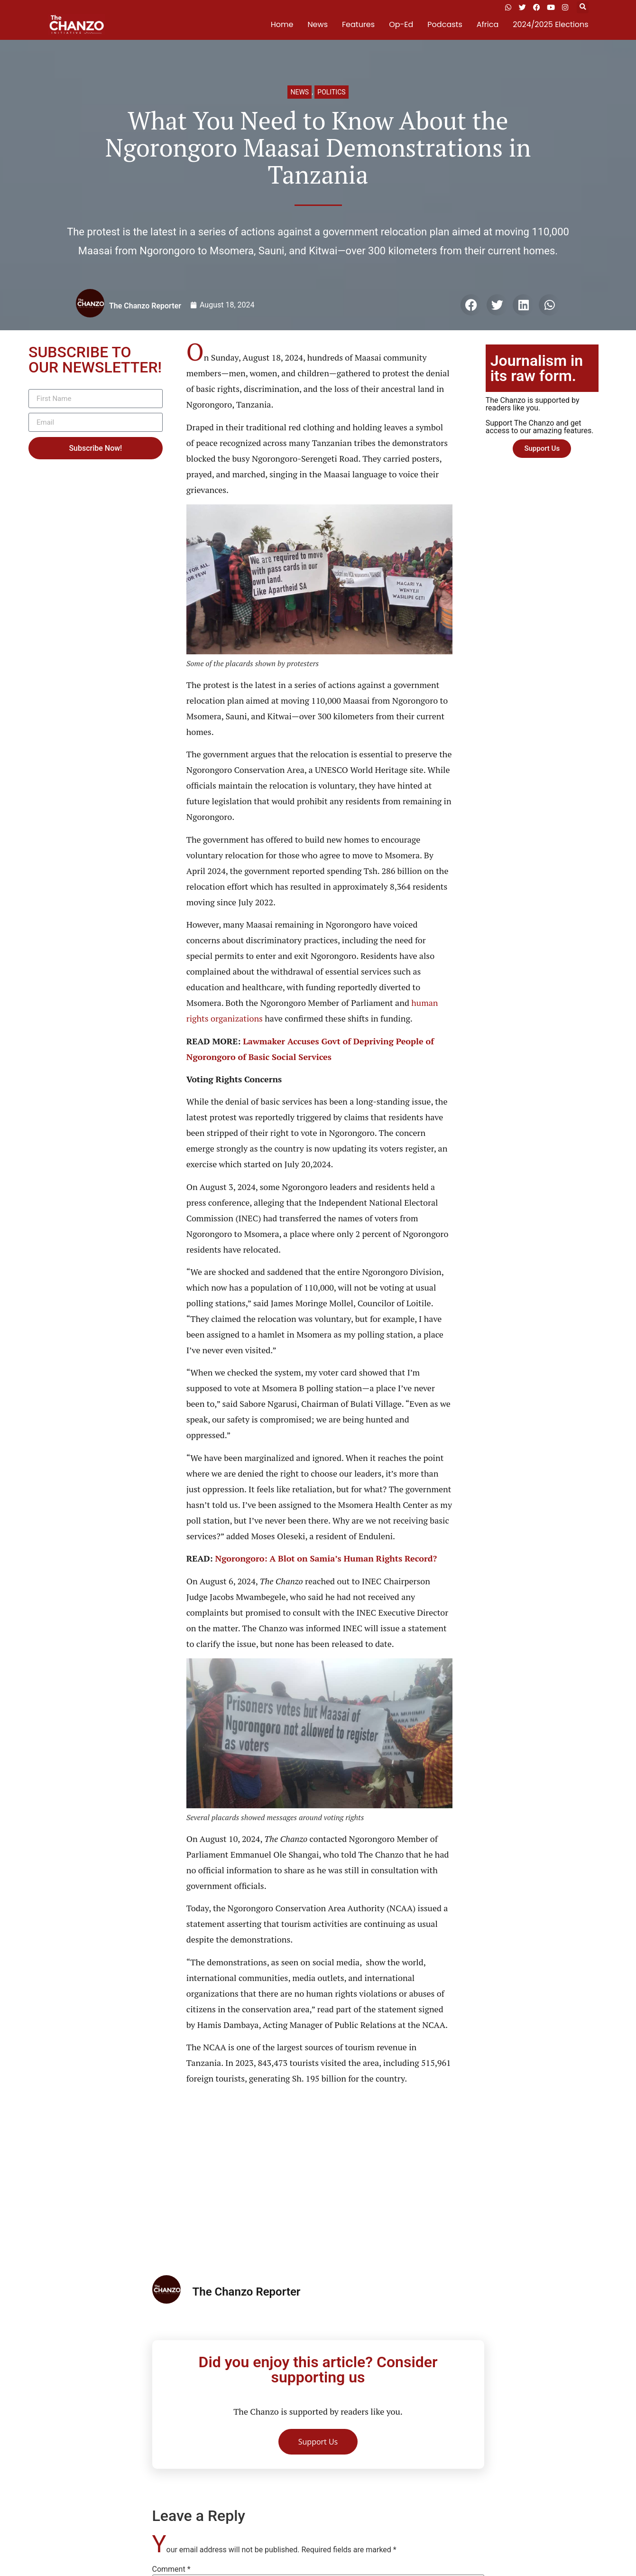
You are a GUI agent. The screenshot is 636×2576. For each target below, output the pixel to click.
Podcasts (444, 24)
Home (282, 24)
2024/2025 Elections (550, 24)
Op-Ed (401, 24)
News (317, 24)
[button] (583, 7)
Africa (487, 24)
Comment (171, 2569)
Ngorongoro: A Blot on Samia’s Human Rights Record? (326, 1558)
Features (358, 24)
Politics (331, 92)
